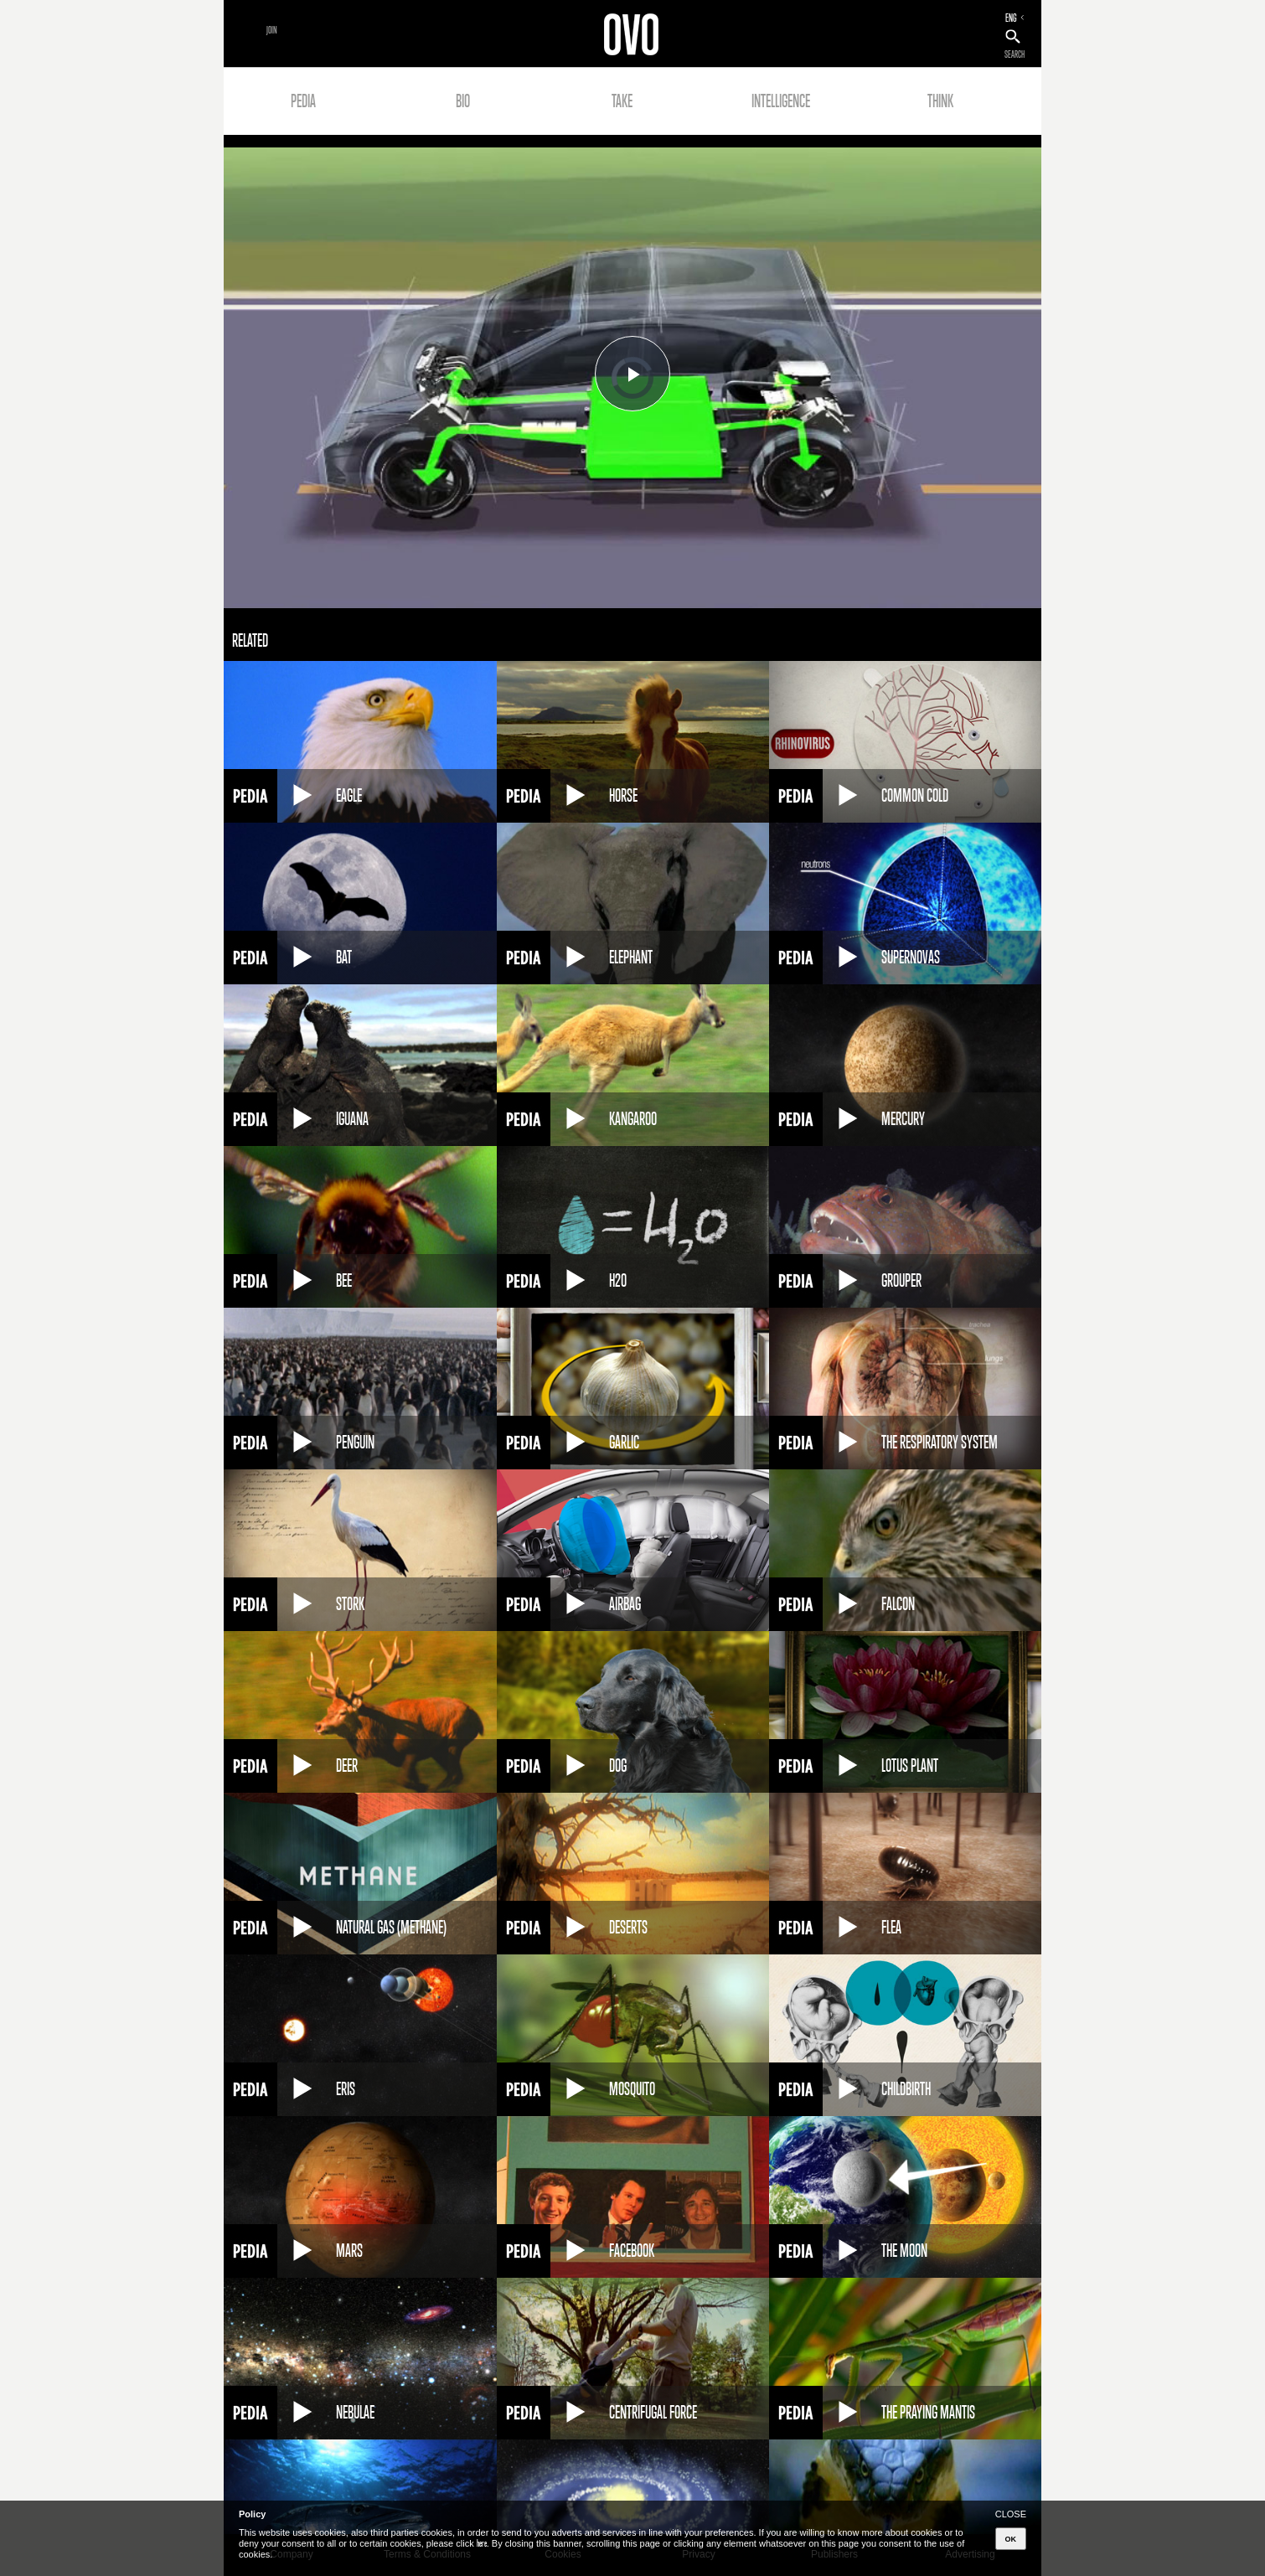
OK (1011, 2539)
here (482, 2543)
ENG (1011, 17)
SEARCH (1014, 54)
